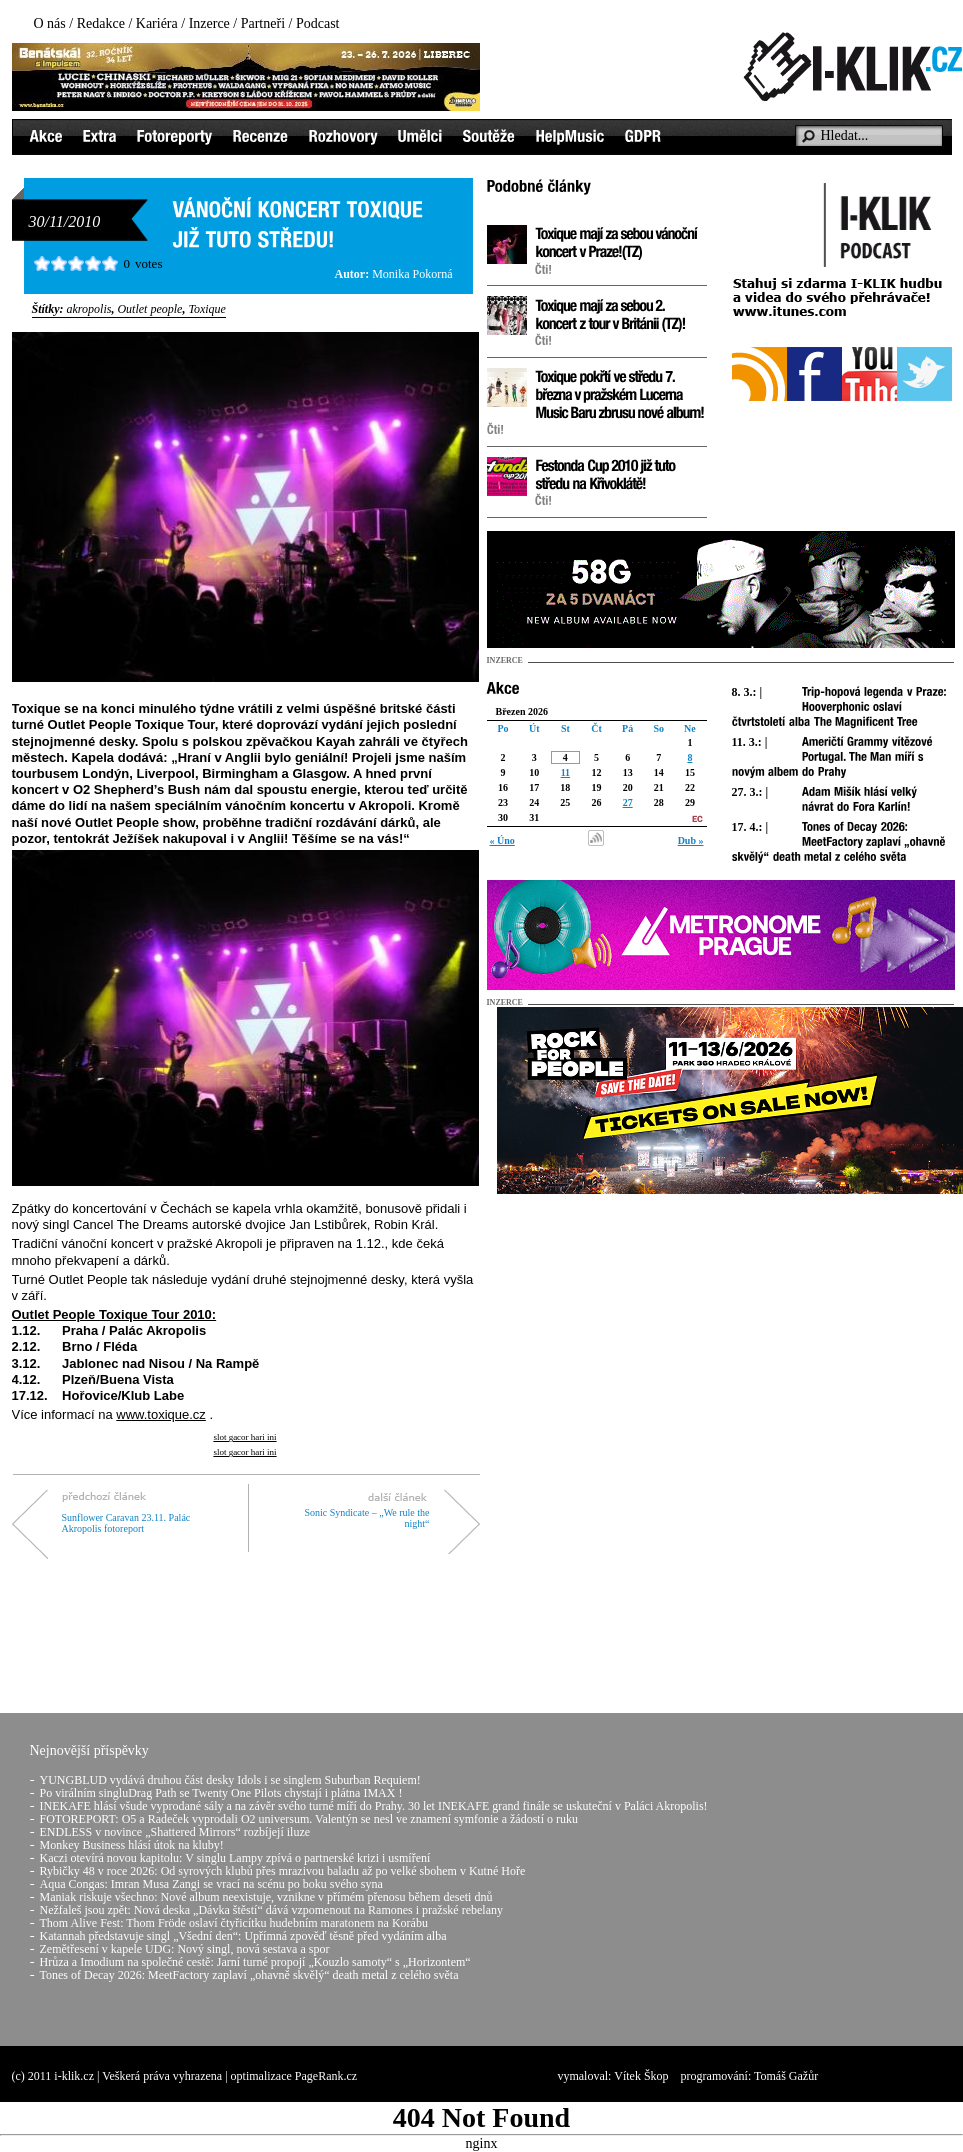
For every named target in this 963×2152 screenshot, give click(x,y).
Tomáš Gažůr (786, 2076)
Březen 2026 (522, 711)
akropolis (89, 309)
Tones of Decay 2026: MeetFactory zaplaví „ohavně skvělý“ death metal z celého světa (249, 1975)
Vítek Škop (641, 2076)
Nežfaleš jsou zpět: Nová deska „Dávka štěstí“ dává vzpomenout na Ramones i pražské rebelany (272, 1910)
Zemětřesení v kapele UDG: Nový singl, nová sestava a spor (185, 1949)
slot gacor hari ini (244, 1437)
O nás (50, 23)
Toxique (207, 309)
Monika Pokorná (412, 274)
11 (565, 772)
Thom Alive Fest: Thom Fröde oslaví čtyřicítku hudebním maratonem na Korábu (234, 1923)
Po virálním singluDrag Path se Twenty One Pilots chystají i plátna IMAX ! (221, 1793)
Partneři (263, 23)
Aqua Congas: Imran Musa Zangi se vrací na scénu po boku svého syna (211, 1884)
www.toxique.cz (161, 1414)
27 (628, 802)
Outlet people (149, 309)
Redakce (101, 23)
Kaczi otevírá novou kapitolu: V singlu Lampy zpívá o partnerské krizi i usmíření (235, 1858)
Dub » (691, 840)
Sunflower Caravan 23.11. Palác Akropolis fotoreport (126, 1523)
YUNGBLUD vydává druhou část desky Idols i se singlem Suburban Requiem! (230, 1780)
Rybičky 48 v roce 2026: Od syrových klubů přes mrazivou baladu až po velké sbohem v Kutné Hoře (283, 1871)
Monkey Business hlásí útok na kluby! (132, 1845)
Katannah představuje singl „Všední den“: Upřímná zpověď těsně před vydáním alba (243, 1936)
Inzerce (209, 23)
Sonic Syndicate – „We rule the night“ (367, 1518)
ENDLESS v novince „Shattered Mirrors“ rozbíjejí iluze (175, 1832)
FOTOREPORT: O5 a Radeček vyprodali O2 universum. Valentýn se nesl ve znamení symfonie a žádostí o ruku (309, 1819)
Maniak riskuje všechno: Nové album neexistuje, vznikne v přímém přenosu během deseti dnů (266, 1897)
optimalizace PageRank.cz (294, 2076)
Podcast (318, 23)
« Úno (502, 840)
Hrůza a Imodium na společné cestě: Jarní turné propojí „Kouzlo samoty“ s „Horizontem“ (255, 1962)
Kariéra (157, 23)
